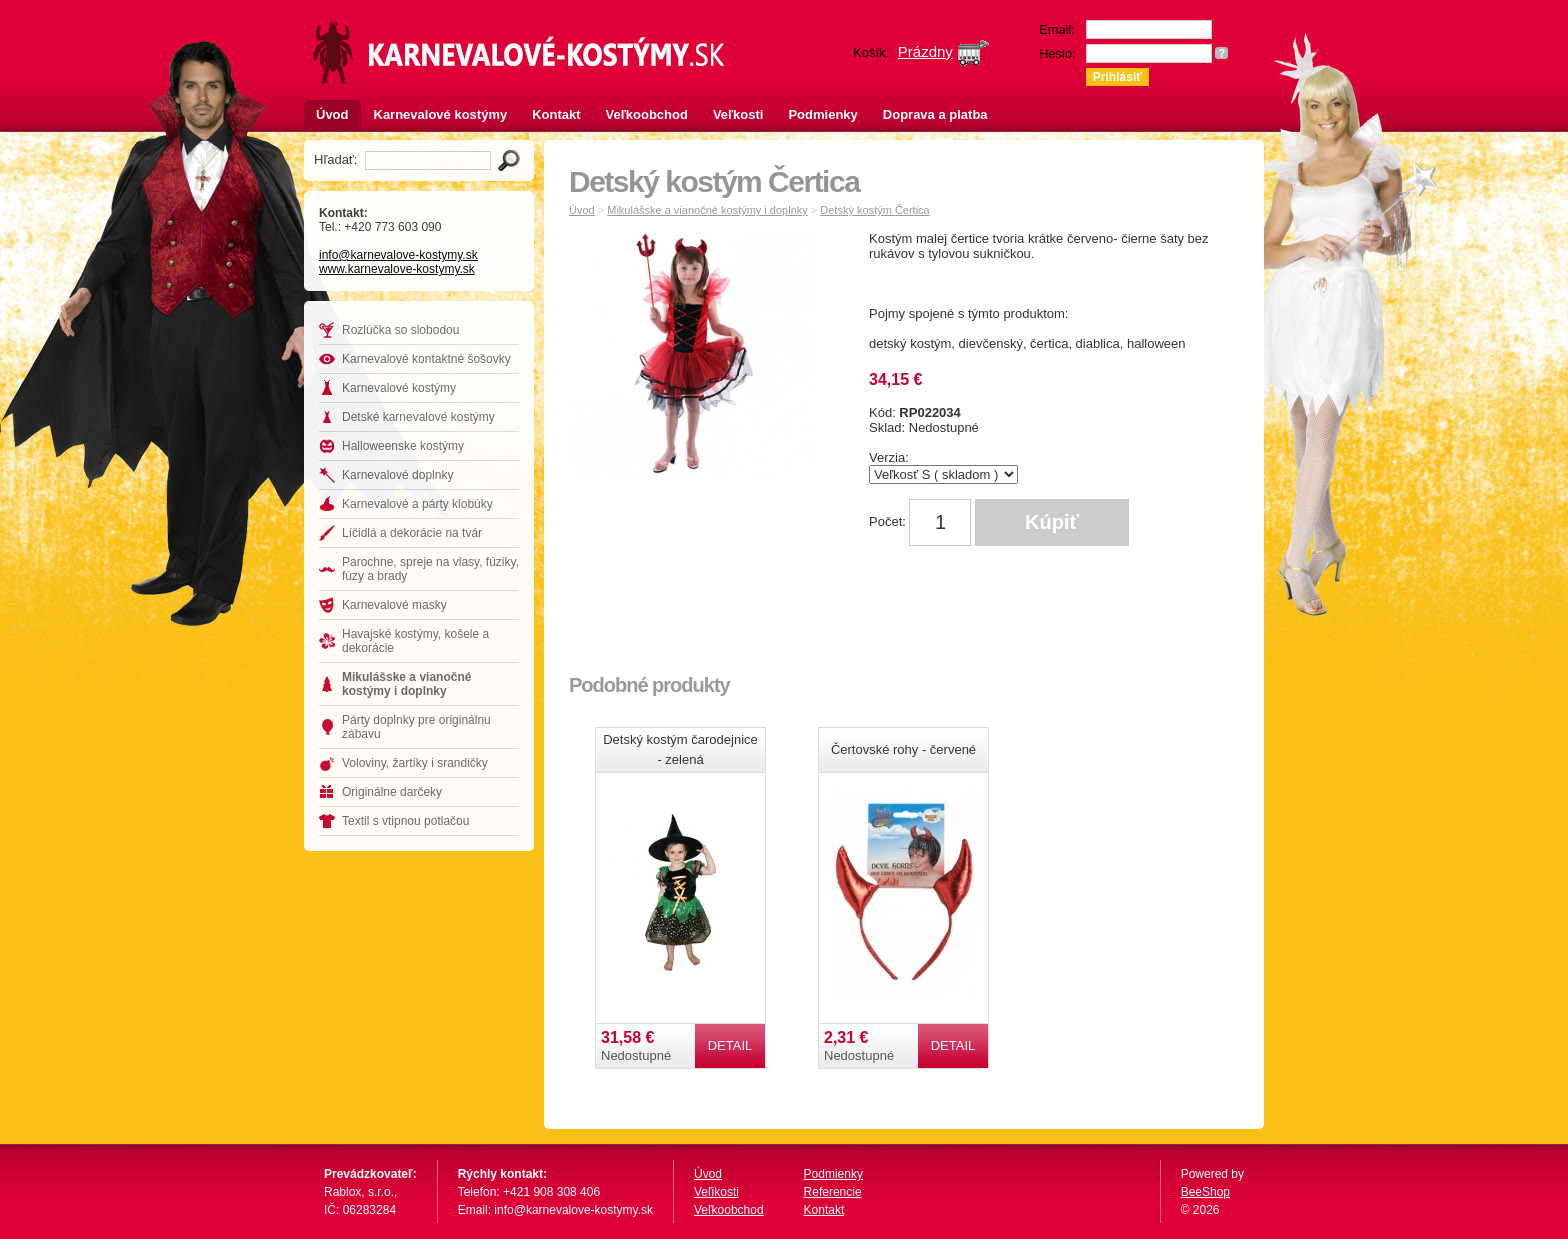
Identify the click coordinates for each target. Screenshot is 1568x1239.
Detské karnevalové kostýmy (418, 417)
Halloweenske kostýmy (403, 446)
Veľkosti (738, 114)
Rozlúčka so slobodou (400, 330)
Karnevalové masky (394, 605)
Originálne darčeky (392, 792)
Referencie (833, 1192)
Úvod (332, 114)
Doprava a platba (935, 114)
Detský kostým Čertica (874, 210)
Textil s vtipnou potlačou (405, 821)
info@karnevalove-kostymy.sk (398, 255)
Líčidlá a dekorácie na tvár (412, 533)
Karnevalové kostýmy (441, 114)
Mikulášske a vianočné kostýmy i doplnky (406, 684)
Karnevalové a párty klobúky (417, 504)
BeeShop (1205, 1192)
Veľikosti (716, 1192)
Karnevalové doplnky (397, 475)
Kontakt (556, 114)
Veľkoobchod (647, 114)
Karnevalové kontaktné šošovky (426, 359)
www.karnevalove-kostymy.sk (397, 269)
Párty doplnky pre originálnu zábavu (416, 727)
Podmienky (822, 114)
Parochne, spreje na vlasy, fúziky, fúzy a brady (430, 569)
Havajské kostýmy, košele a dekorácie (415, 641)
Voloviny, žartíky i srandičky (415, 763)
